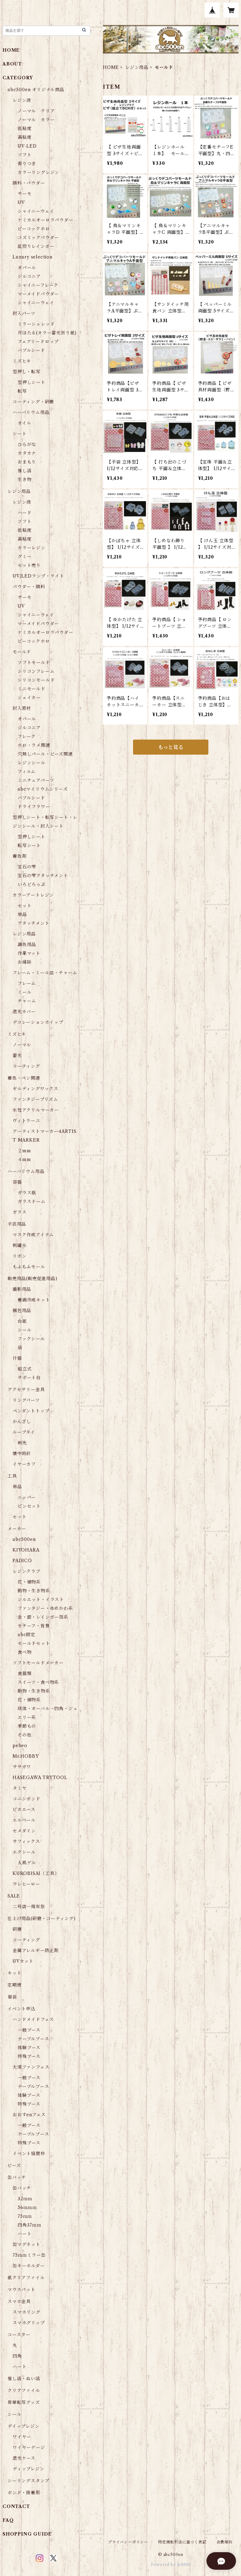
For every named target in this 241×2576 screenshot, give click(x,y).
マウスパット (21, 2289)
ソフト (24, 155)
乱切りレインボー (36, 246)
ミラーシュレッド (36, 324)
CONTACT (16, 2506)
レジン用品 (136, 67)
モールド (22, 652)
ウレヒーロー (26, 1884)
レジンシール (32, 763)
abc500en (24, 1539)
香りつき (27, 163)
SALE (14, 1896)
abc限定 (26, 1634)
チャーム (27, 1001)
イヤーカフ (24, 1464)
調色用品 (27, 944)
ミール (24, 992)
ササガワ (22, 1767)
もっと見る (170, 747)
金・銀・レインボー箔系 (43, 1617)
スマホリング (26, 2312)
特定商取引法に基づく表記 (182, 2542)
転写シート (29, 845)
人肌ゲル (27, 1863)
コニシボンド (26, 1799)
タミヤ (19, 1788)
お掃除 (24, 962)
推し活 (24, 471)
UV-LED (27, 146)
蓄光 (17, 1055)
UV (21, 202)
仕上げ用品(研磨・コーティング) (42, 1918)
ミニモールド (32, 689)
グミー (24, 556)
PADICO (22, 1560)
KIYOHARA (26, 1550)
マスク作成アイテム (33, 1235)
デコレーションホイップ (38, 1022)
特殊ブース (29, 2056)
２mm (24, 1151)
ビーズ (14, 2165)
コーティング (26, 1066)
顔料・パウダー (29, 183)
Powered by (171, 2564)
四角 (17, 2356)
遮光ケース (24, 2458)
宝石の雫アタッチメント (43, 875)
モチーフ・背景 (34, 1626)
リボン (19, 1256)
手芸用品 (17, 1224)
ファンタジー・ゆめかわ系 (45, 1608)
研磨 (17, 1929)
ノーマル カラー (36, 120)
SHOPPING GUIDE (27, 2534)
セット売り (29, 565)
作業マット (29, 953)
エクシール (24, 1852)
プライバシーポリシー (128, 2542)
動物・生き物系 (34, 1591)
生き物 (24, 479)
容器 (17, 1182)
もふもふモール (29, 1267)
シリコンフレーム (36, 671)
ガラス (19, 1212)
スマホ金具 (19, 2301)
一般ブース (29, 2030)
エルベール (24, 1820)
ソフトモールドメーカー (38, 1663)
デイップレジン (24, 2426)
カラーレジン (32, 548)
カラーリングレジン (38, 172)
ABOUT (12, 64)
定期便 (14, 1985)
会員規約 (225, 2542)
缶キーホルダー (29, 2266)
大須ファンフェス (31, 2067)
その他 (24, 1735)
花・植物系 (29, 1582)
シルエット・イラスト (41, 1599)
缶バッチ (17, 2177)
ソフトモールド (34, 662)
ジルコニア (29, 276)
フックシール (31, 1339)
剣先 (22, 1443)
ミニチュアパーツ (36, 780)
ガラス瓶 (27, 1193)
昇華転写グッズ (24, 2402)
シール (24, 1330)
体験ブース (29, 2047)
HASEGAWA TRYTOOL (40, 1777)
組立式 (24, 1369)
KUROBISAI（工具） (36, 1873)
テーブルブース (33, 2039)
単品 (22, 914)
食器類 (24, 1673)
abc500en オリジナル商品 (36, 89)
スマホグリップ (29, 2323)
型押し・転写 (26, 371)
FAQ (8, 2520)
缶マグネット (26, 2244)
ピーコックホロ (34, 229)
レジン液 (22, 100)
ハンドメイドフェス (33, 2019)
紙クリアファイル (26, 2277)
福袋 (12, 1997)
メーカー (17, 1528)
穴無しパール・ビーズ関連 (45, 754)
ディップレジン (29, 2469)
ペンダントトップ (31, 1411)
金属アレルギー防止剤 (36, 1950)
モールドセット (34, 1643)
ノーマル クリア (36, 111)
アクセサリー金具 (26, 1389)
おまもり (27, 462)
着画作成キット (34, 1300)
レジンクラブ (26, 1571)
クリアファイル (24, 2390)
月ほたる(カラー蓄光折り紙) (47, 333)
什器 (17, 1358)
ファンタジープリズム (35, 1099)
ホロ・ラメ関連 (34, 745)
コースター (19, 2335)
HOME (111, 67)
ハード (24, 513)
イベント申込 (21, 2009)
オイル (24, 423)
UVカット (23, 1961)
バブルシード (31, 350)
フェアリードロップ (38, 341)
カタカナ (27, 453)
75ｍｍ (25, 2216)
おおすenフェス (29, 2115)
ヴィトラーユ (26, 1120)
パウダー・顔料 (29, 586)
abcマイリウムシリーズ (43, 789)
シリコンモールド (36, 680)
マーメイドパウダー (38, 294)
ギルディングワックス (35, 1089)
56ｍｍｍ (27, 2207)
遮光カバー (24, 1011)
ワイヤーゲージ (29, 2447)
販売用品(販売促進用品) (32, 1278)
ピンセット (29, 1506)
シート (19, 434)
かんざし (22, 1421)
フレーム (27, 983)
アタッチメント (34, 923)
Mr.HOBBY (26, 1756)
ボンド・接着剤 (24, 2492)
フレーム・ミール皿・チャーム (45, 973)
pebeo (20, 1745)
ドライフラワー (34, 806)
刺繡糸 (19, 1245)
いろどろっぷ (32, 884)
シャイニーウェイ (36, 211)
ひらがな (27, 444)
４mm (24, 1159)
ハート (24, 2234)
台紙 (22, 1321)
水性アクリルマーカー (36, 1110)
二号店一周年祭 (29, 1906)
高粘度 (24, 137)
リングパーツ (26, 1400)
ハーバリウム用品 (31, 412)
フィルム (26, 771)
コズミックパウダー (38, 237)
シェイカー (29, 697)
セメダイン (24, 1831)
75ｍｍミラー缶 (29, 2255)
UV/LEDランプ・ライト (38, 576)
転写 (22, 391)
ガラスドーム (32, 1201)
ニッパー (27, 1497)
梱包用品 (22, 1310)
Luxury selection (32, 257)
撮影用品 (22, 1289)
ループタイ (24, 1432)
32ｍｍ (25, 2199)
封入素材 (22, 708)
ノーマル (22, 1045)
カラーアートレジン (33, 895)
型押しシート (32, 382)
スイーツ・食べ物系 (38, 1682)
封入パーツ (24, 313)
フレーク (27, 736)
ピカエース (24, 1809)
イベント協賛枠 (29, 2153)
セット (24, 905)
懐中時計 (22, 1453)
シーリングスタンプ (28, 2481)
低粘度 (24, 128)
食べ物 (24, 1652)
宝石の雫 (27, 867)
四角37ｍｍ (29, 2225)
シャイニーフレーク (38, 285)
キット (14, 1973)
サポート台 (29, 1377)
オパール (27, 267)
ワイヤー (22, 2437)
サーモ (24, 193)
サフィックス (26, 1841)
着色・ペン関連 (24, 1078)
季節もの (27, 1726)
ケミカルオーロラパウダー (45, 220)
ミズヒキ (22, 361)
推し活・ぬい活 (24, 2378)
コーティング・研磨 (33, 402)
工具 (12, 1476)
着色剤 (19, 856)
